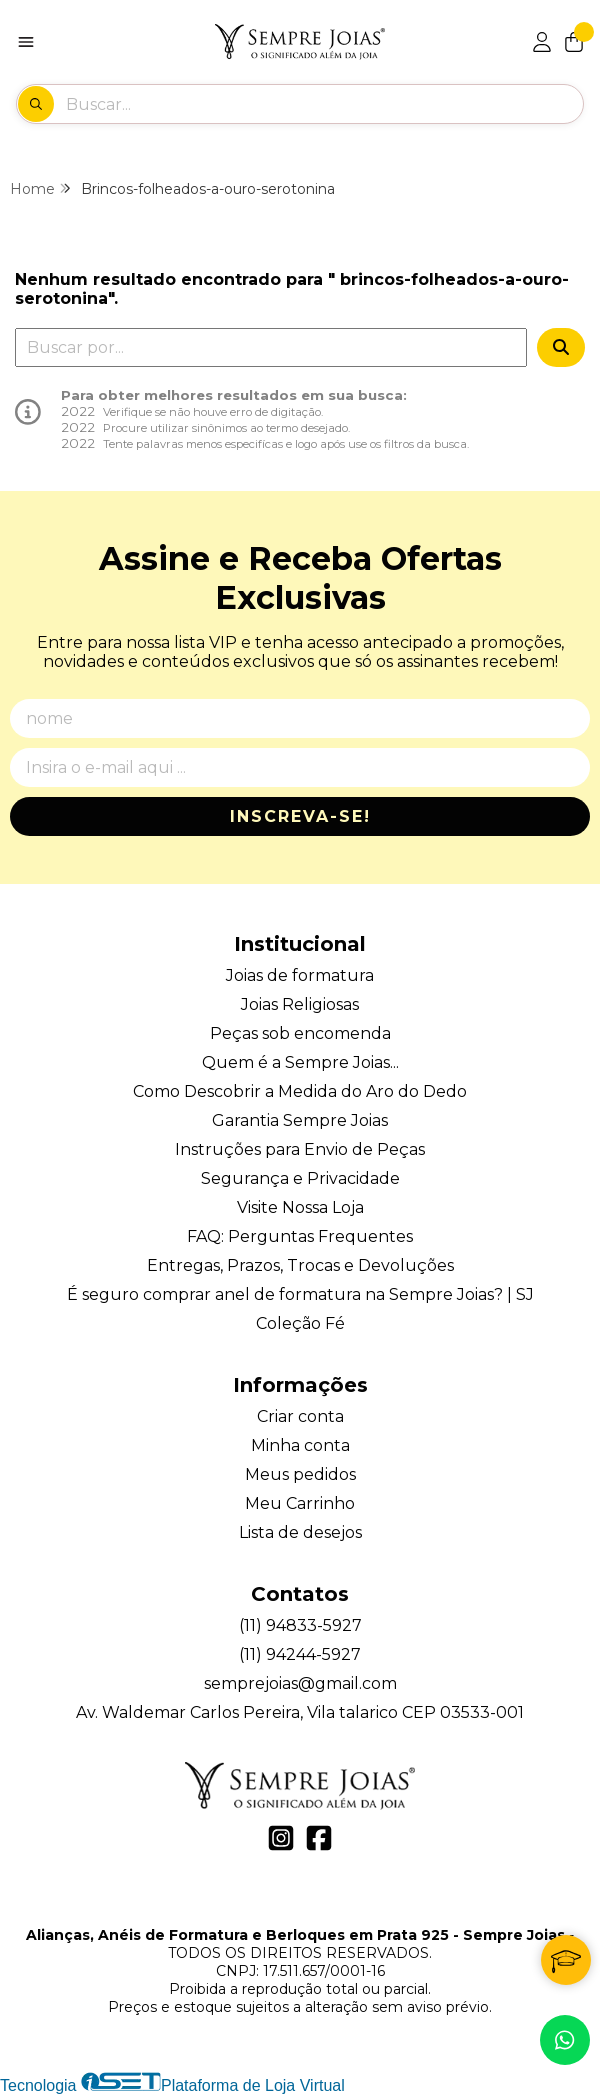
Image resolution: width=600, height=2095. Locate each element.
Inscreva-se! (300, 816)
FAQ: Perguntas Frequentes (300, 1236)
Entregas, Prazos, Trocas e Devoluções (300, 1265)
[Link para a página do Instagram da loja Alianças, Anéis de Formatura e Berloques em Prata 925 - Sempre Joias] (281, 1838)
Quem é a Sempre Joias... (300, 1062)
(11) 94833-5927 (300, 1625)
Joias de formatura (300, 975)
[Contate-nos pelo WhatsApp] (565, 2040)
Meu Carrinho (300, 1503)
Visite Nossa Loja (300, 1207)
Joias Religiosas (300, 1004)
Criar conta (300, 1416)
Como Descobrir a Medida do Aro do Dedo (300, 1091)
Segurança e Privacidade (300, 1178)
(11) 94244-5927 (300, 1654)
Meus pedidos (300, 1474)
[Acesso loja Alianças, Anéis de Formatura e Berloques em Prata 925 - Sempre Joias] (542, 42)
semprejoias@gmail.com (300, 1683)
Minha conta (300, 1445)
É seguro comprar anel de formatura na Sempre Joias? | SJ (300, 1294)
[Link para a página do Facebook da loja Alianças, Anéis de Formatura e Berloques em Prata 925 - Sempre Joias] (319, 1838)
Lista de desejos (300, 1532)
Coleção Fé (300, 1323)
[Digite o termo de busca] (324, 104)
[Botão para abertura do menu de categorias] (26, 42)
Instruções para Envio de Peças (300, 1149)
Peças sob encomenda (300, 1033)
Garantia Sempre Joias (300, 1120)
